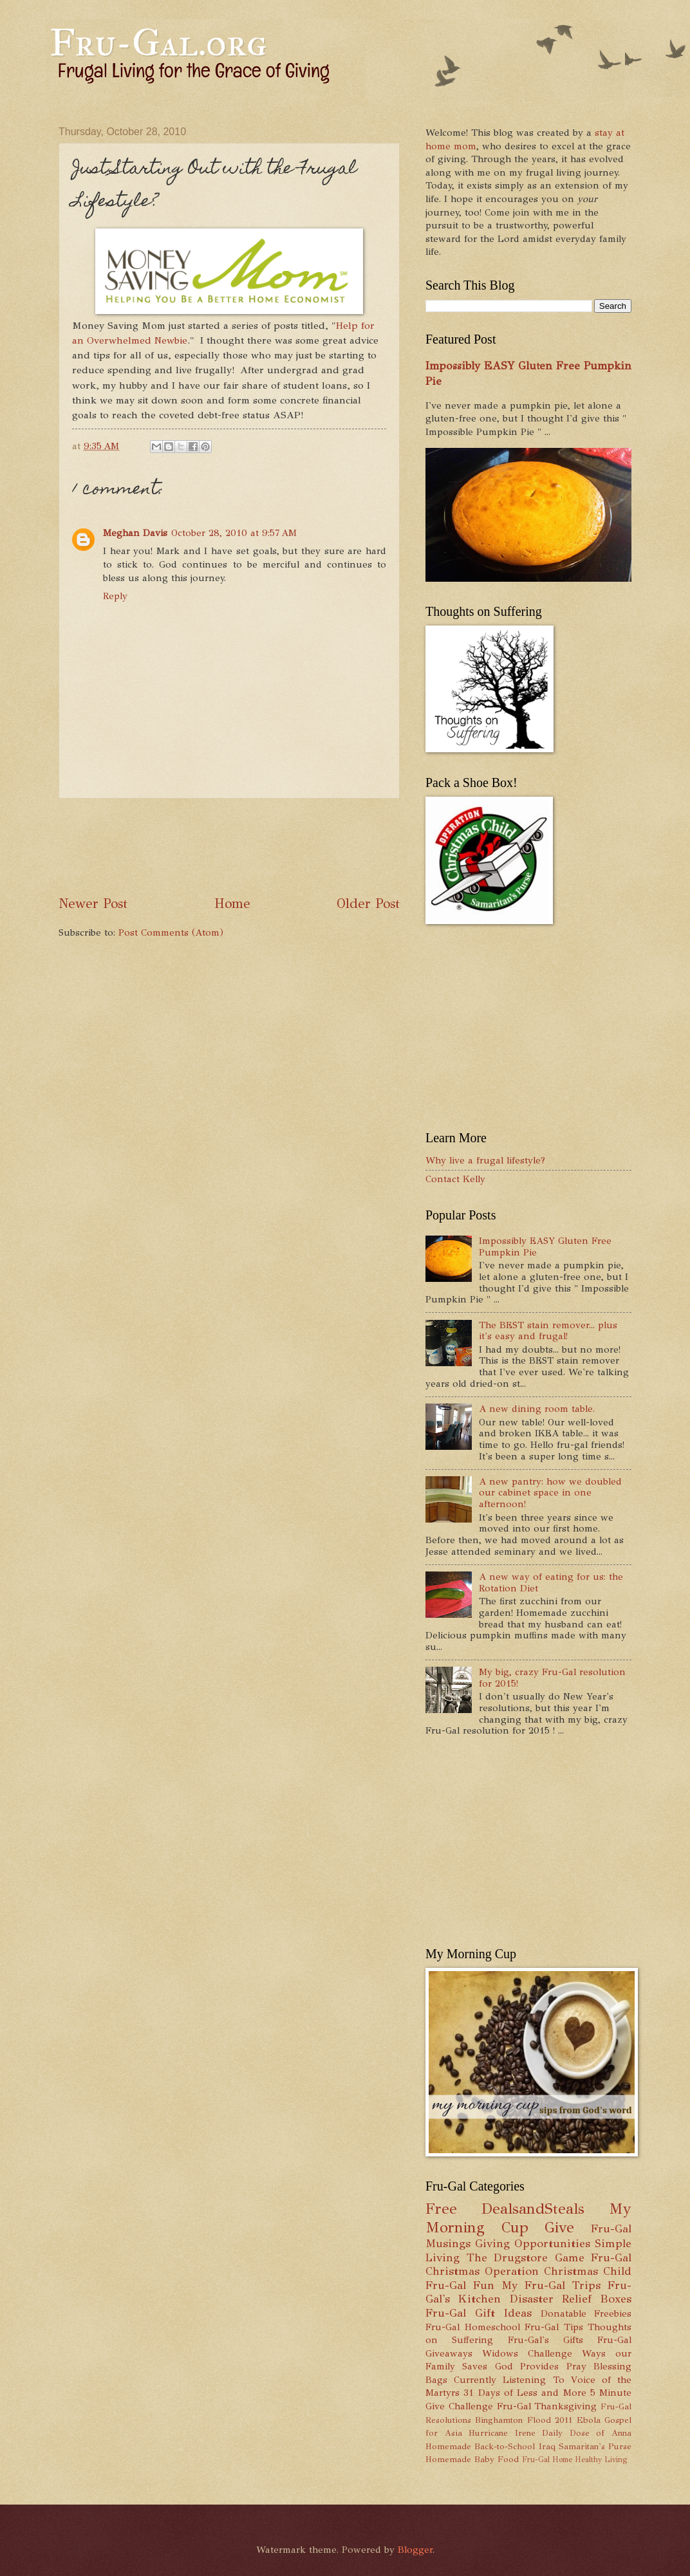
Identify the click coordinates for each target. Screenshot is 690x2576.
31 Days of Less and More (524, 2392)
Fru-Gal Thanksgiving (547, 2406)
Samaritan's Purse (595, 2446)
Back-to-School (504, 2446)
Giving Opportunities (532, 2243)
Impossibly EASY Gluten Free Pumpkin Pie (545, 1246)
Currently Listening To (509, 2380)
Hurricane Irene (502, 2432)
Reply (115, 596)
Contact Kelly (455, 1179)
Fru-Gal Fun (459, 2285)
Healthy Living (601, 2459)
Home (232, 903)
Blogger (415, 2549)
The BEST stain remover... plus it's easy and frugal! (548, 1330)
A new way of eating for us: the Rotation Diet (551, 1582)
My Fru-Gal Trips (551, 2285)
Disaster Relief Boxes (571, 2299)
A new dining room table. (537, 1408)
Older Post (368, 903)
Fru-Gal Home (547, 2459)
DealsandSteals (532, 2209)
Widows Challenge (527, 2353)
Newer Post (93, 903)
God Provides (527, 2366)
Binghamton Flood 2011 (523, 2419)
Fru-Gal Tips (554, 2327)
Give (559, 2227)
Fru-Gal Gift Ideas (478, 2313)
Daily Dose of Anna (586, 2432)
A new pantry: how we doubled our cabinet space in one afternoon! (550, 1493)
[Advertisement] (293, 846)
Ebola (589, 2419)
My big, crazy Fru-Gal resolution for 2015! (552, 1677)
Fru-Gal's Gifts (545, 2340)
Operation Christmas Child (558, 2271)
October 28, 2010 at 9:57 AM (234, 533)
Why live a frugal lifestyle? (485, 1160)
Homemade (448, 2446)
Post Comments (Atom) (170, 932)
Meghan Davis (135, 533)
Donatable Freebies (586, 2313)
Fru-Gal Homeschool (472, 2327)
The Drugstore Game (525, 2257)
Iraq (547, 2446)
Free (441, 2209)
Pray (576, 2366)
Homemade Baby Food (472, 2459)
